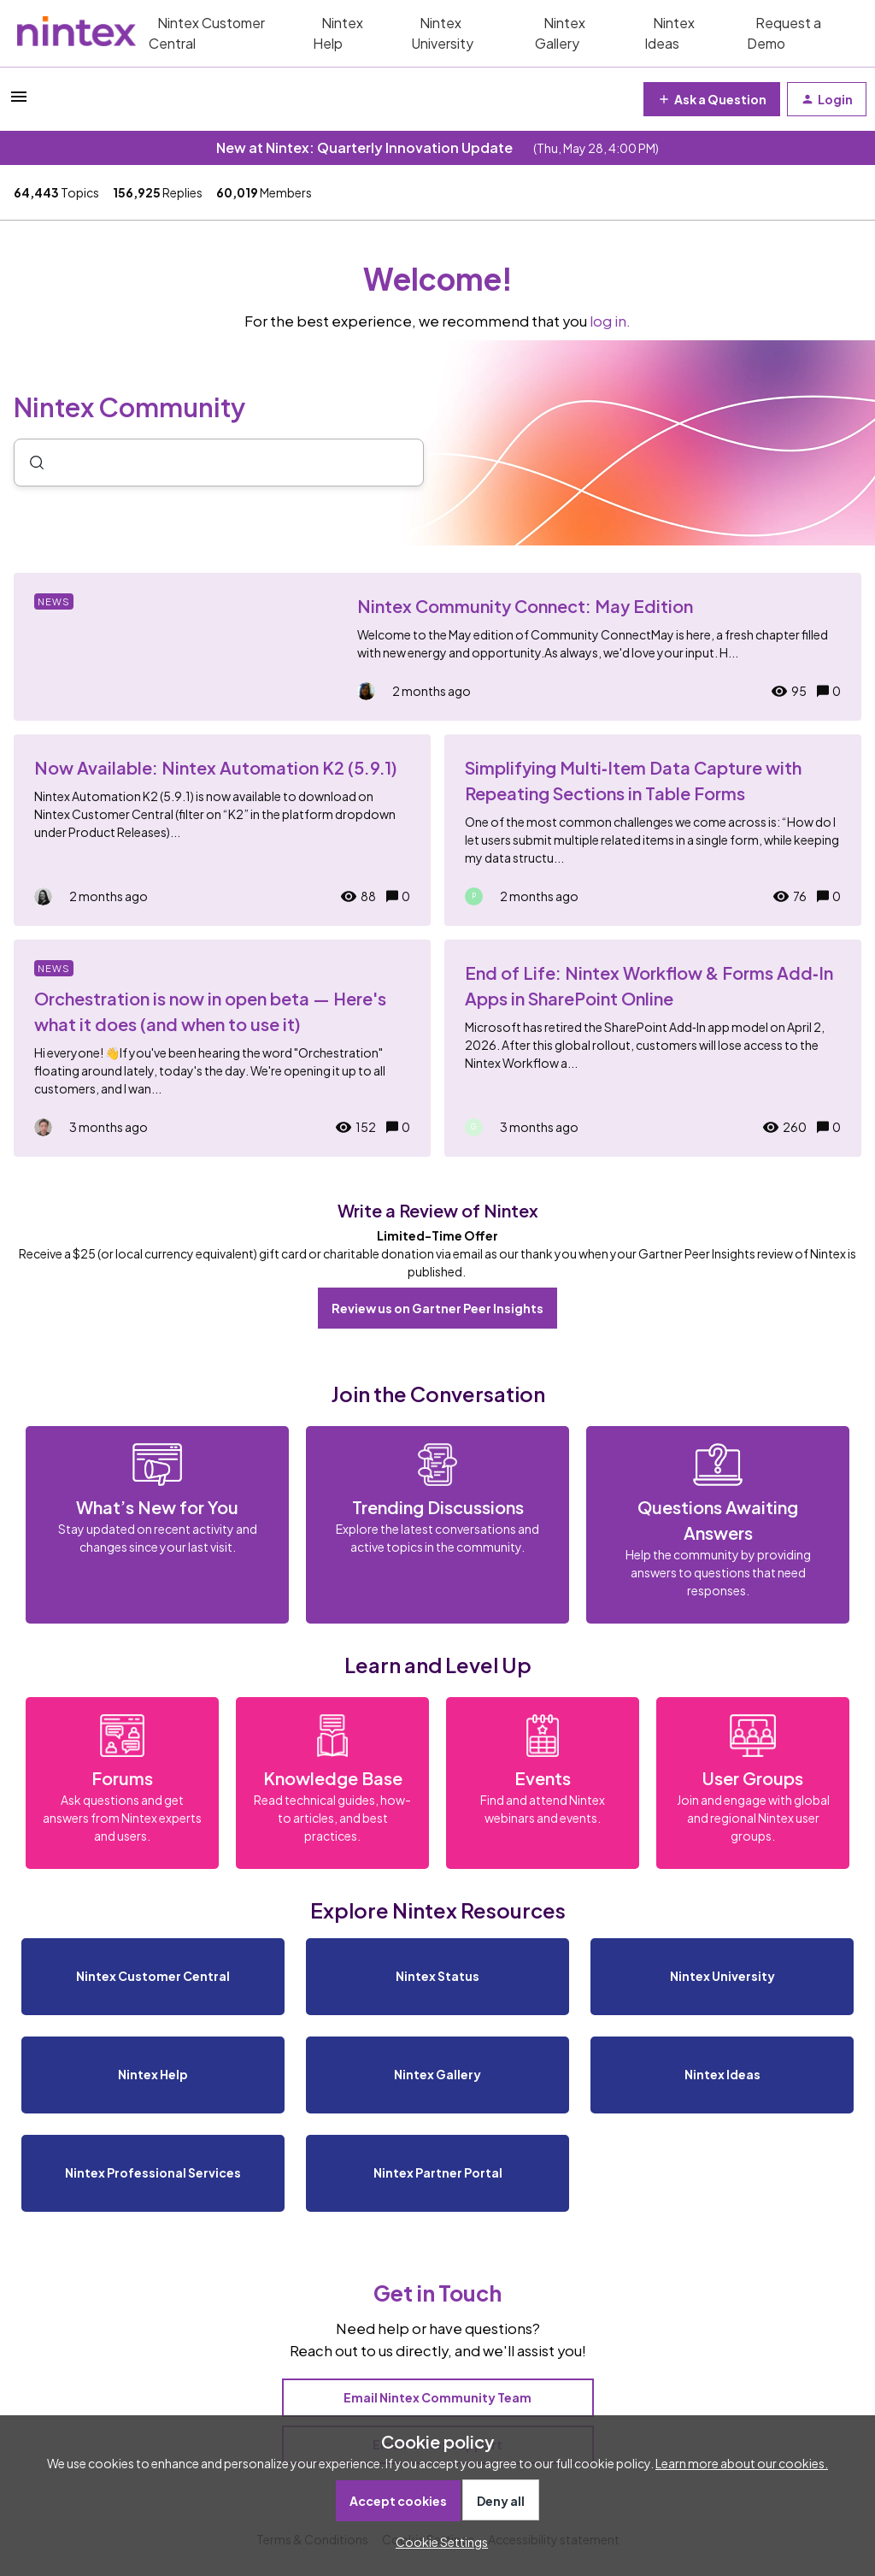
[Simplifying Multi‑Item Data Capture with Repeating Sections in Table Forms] (652, 830)
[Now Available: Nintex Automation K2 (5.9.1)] (222, 830)
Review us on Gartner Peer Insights (437, 1308)
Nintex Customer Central (207, 33)
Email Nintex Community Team (437, 2397)
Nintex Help (338, 33)
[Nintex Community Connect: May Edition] (437, 647)
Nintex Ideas (669, 33)
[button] (437, 2541)
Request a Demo (784, 33)
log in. (610, 321)
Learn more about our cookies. (741, 2463)
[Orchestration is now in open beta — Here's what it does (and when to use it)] (222, 1048)
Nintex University (442, 33)
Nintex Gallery (560, 33)
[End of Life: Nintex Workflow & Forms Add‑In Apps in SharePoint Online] (652, 1048)
